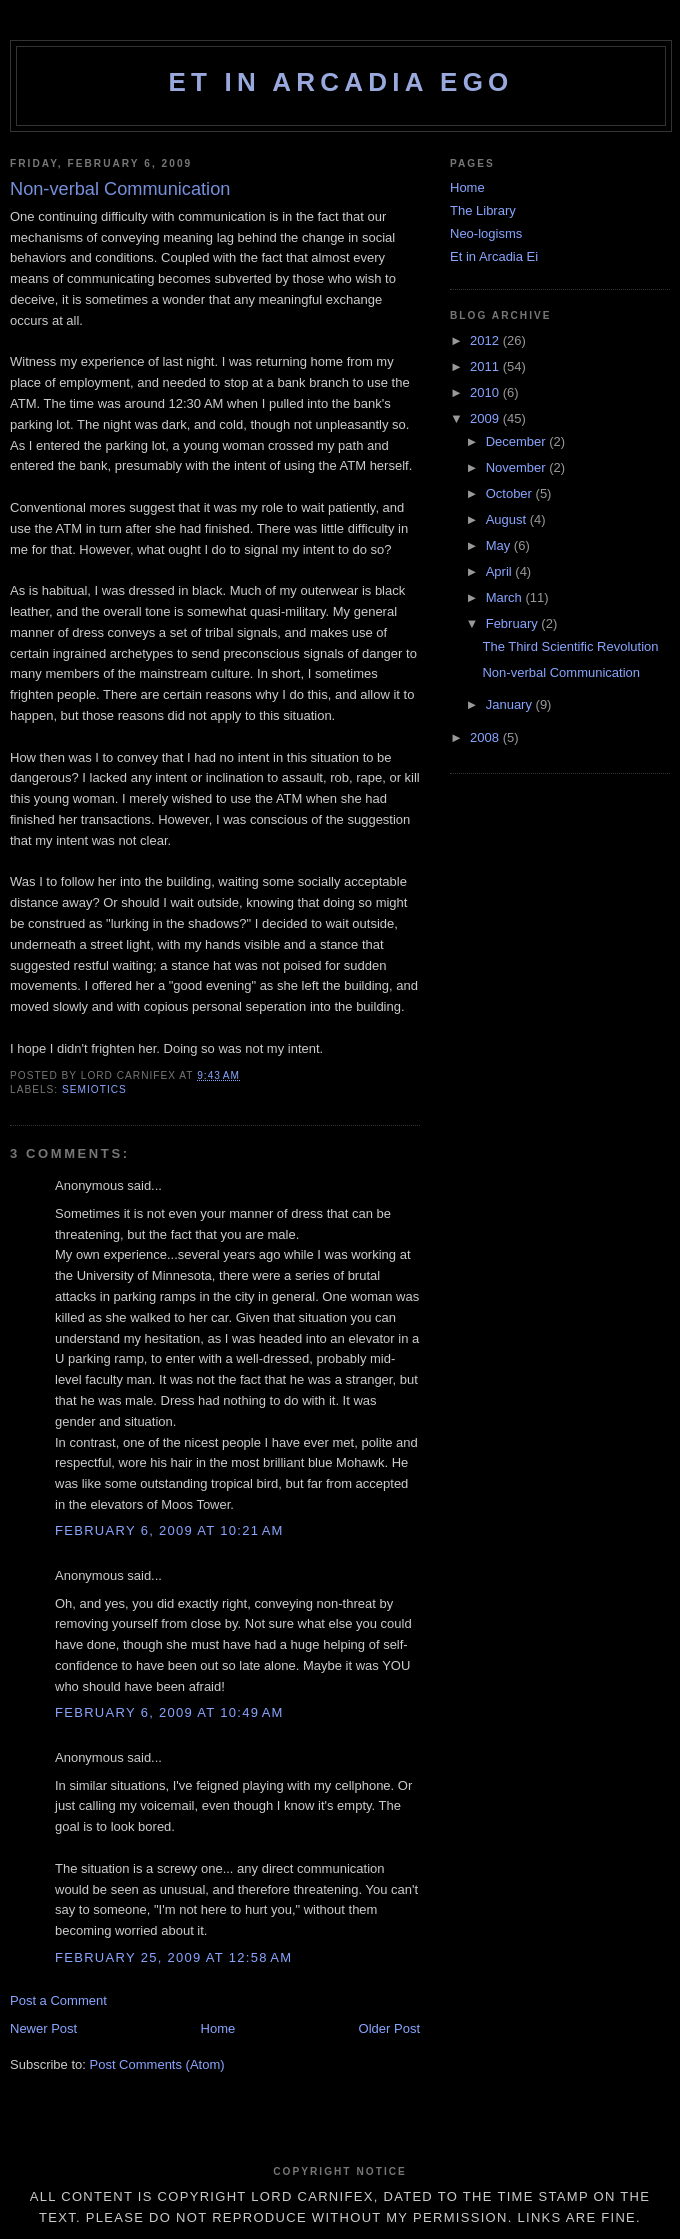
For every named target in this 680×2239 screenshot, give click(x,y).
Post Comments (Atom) (157, 2064)
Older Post (389, 2028)
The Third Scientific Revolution (570, 646)
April (501, 571)
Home (218, 2028)
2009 (486, 418)
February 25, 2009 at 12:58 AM (173, 1957)
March (506, 597)
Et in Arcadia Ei (494, 256)
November (518, 467)
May (500, 545)
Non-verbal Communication (561, 672)
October (511, 493)
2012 (486, 340)
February (514, 623)
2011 (486, 366)
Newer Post (43, 2028)
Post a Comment (58, 2000)
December (518, 441)
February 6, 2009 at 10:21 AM (169, 1530)
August (508, 519)
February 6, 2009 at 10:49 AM (169, 1712)
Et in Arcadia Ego (340, 82)
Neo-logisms (486, 233)
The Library (483, 210)
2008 (486, 737)
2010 (486, 392)
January (511, 704)
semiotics (94, 1089)
